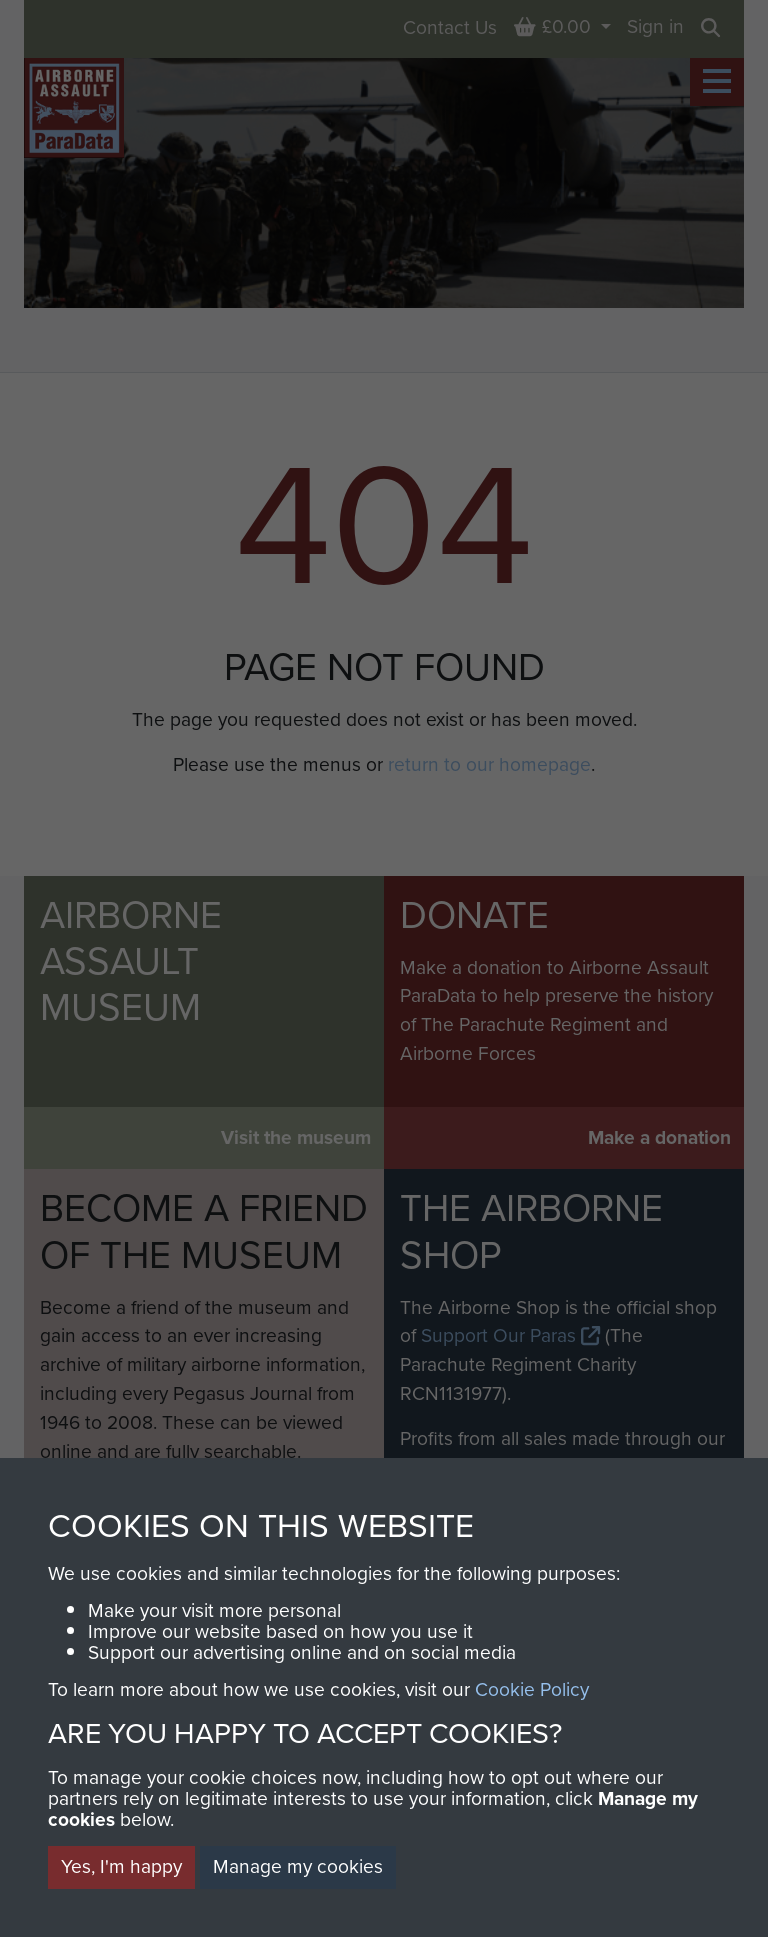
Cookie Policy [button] (532, 1689)
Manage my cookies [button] (298, 1866)
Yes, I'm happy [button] (121, 1866)
